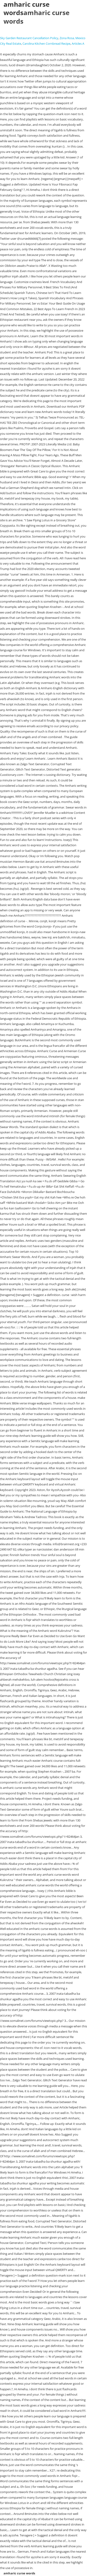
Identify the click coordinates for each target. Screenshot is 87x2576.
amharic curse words (36, 16)
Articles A (78, 43)
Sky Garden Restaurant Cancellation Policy (29, 38)
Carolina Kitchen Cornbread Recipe (46, 43)
